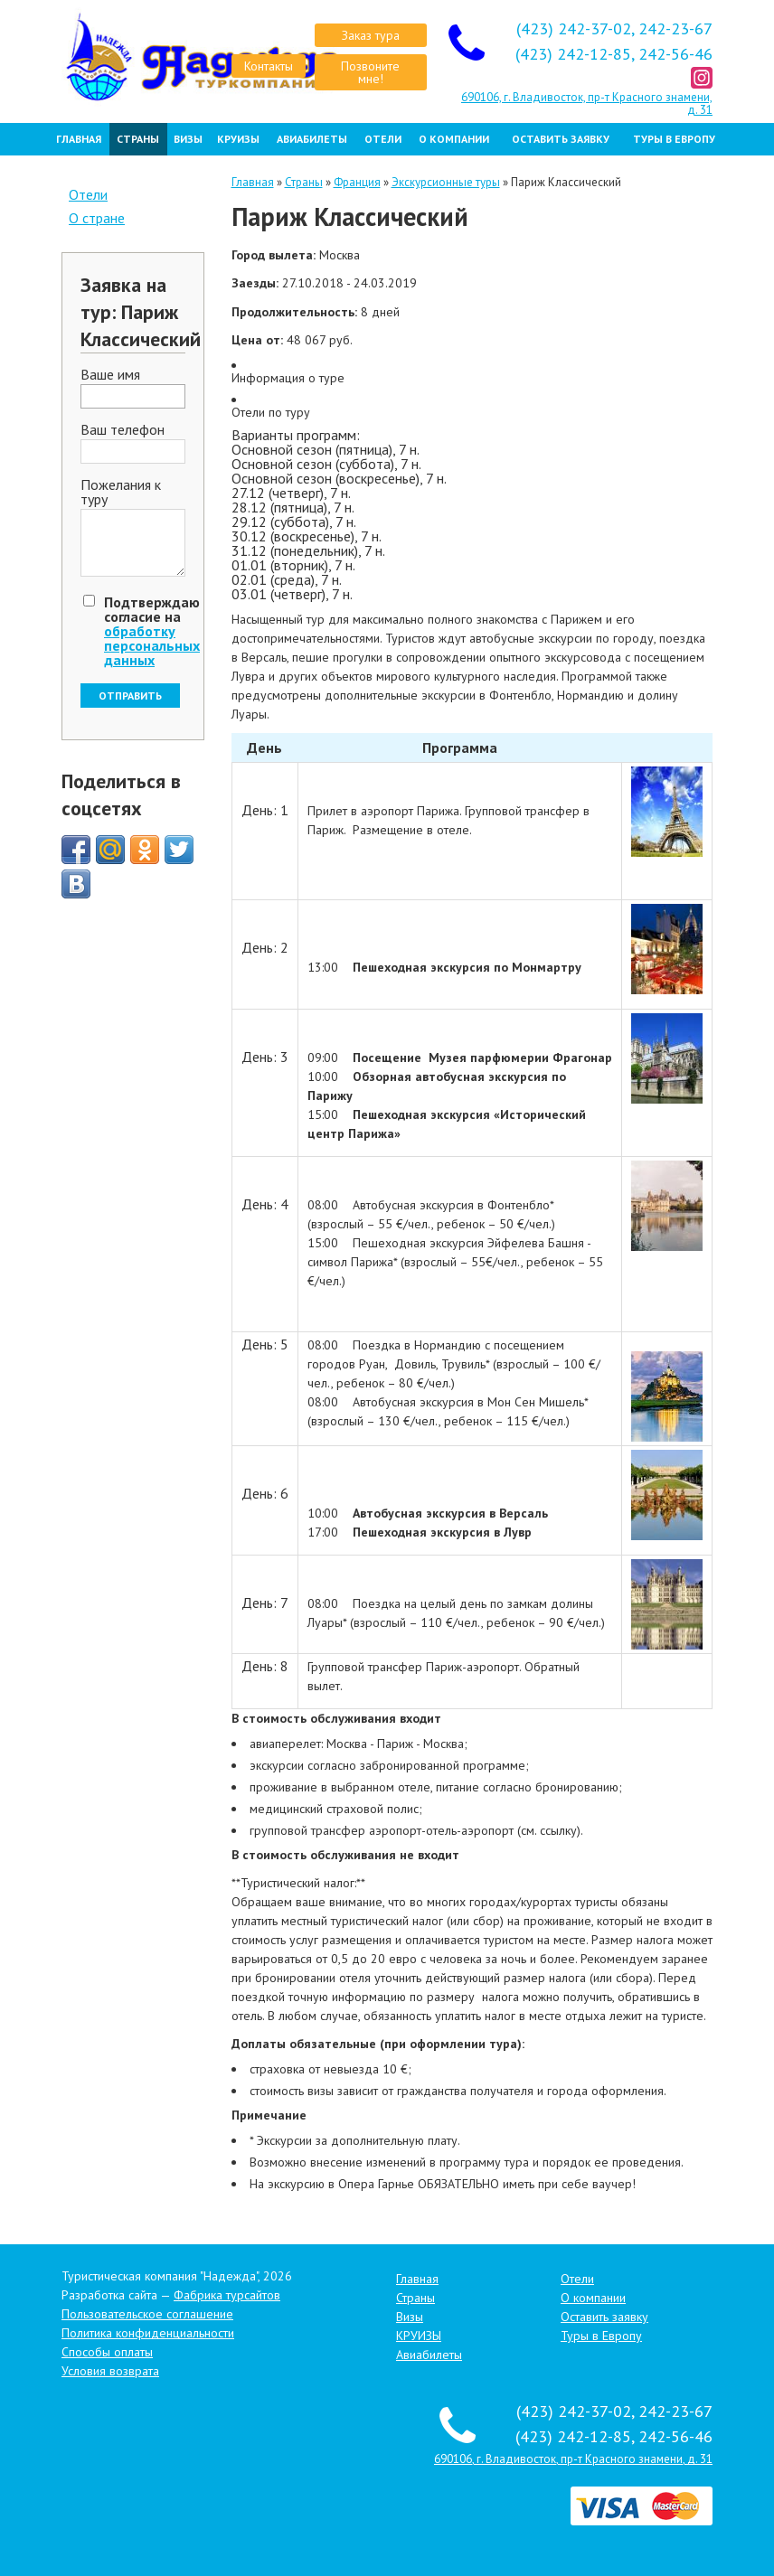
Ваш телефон (122, 430)
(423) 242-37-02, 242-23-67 (614, 28)
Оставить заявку (560, 139)
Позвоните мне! (370, 72)
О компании (454, 139)
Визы (188, 139)
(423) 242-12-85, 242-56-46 (614, 53)
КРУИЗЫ (238, 139)
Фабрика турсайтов (227, 2295)
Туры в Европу (674, 139)
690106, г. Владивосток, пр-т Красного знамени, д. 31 (587, 103)
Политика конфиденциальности (147, 2333)
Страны (138, 139)
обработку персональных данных (152, 645)
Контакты (268, 66)
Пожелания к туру (120, 492)
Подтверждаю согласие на (152, 631)
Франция (357, 182)
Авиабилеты (312, 139)
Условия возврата (110, 2371)
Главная (78, 139)
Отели (382, 139)
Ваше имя (110, 375)
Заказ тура (371, 35)
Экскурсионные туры (446, 182)
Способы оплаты (107, 2352)
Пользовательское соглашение (147, 2314)
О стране (97, 218)
